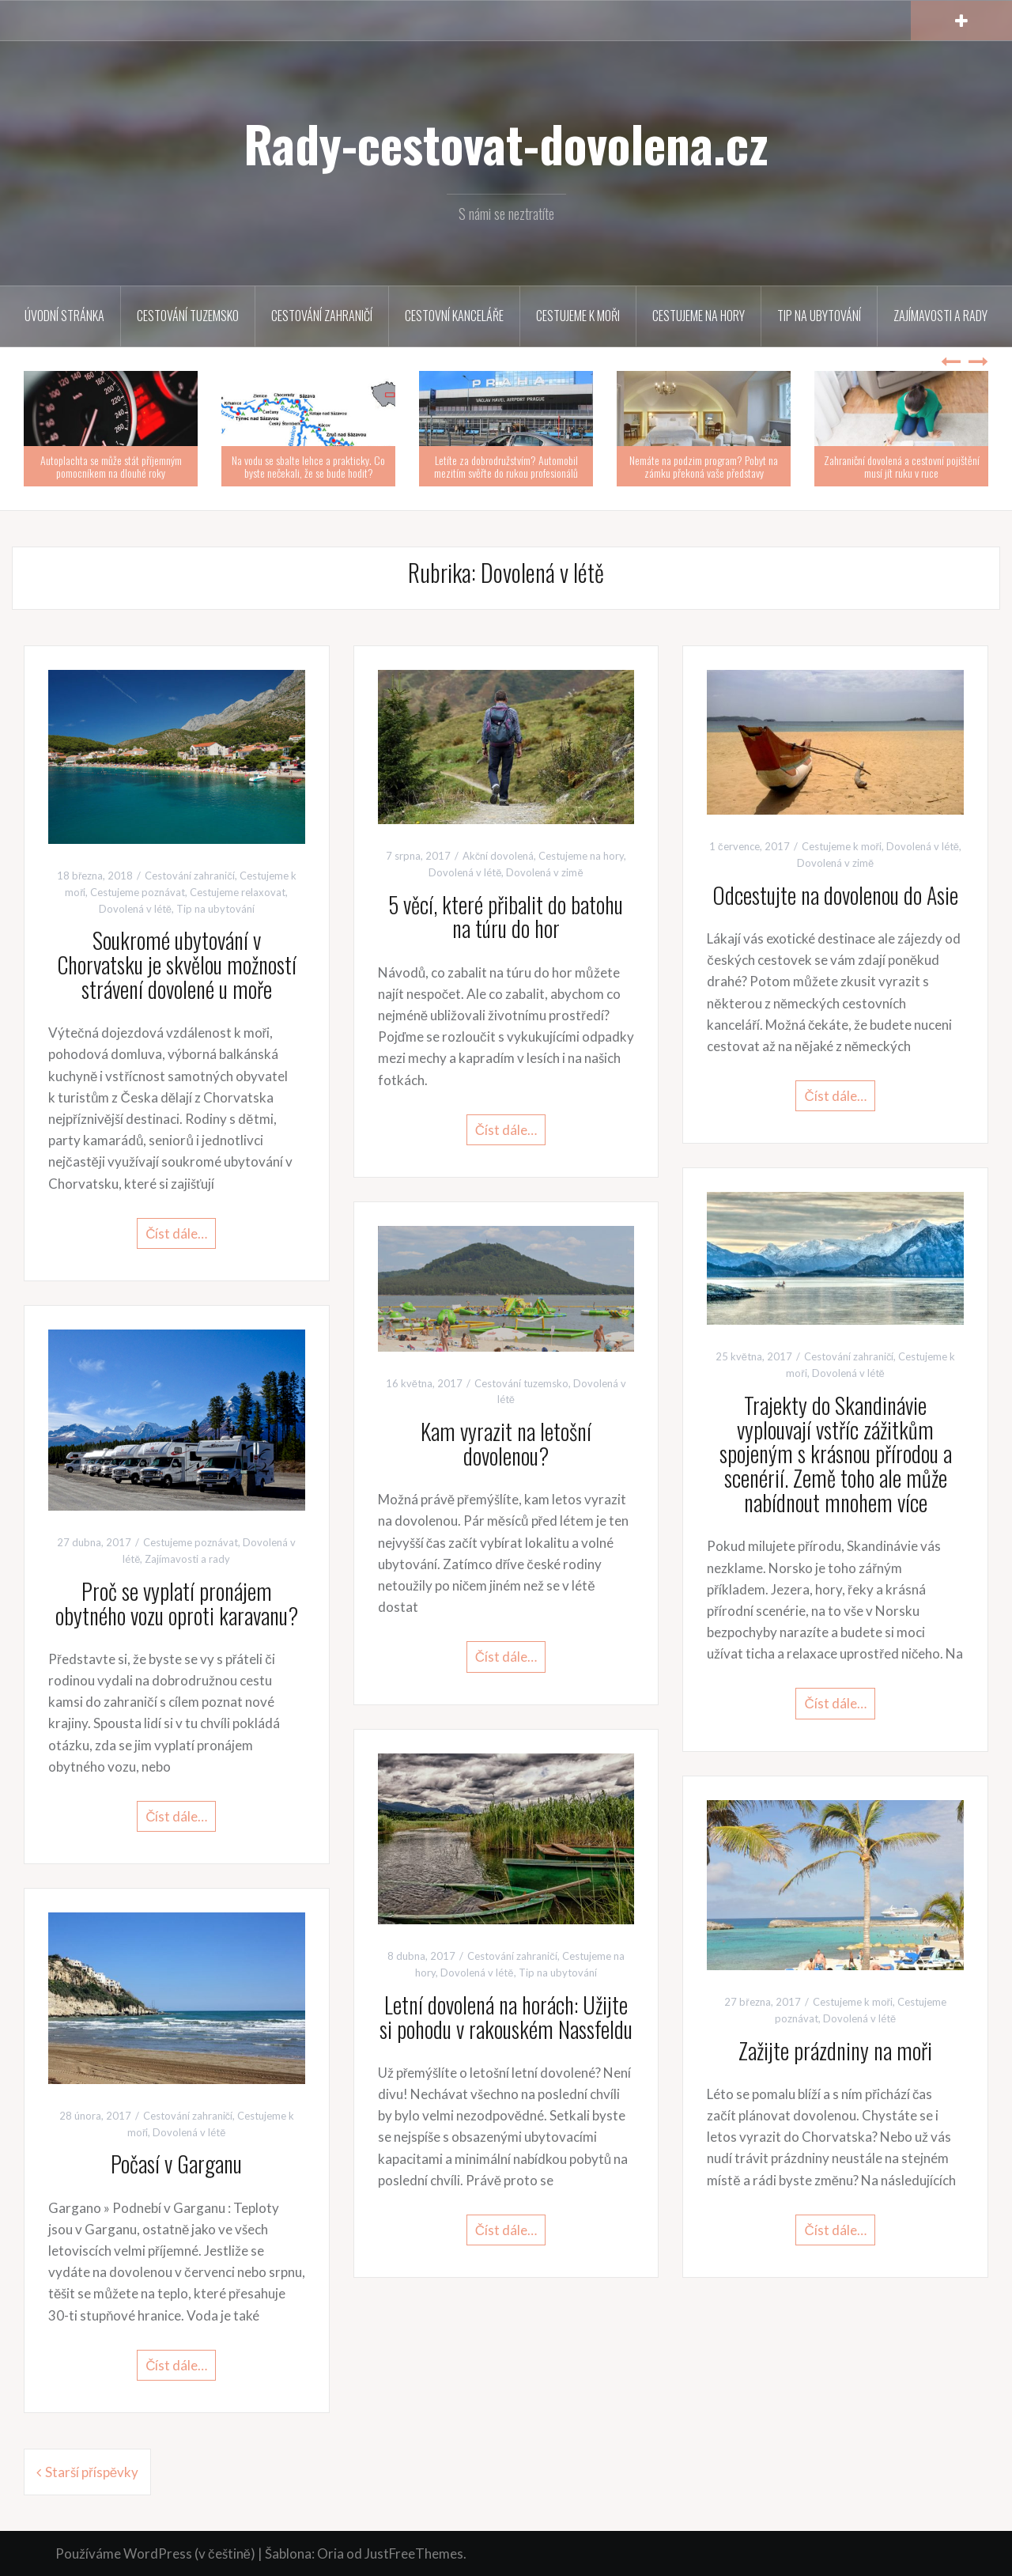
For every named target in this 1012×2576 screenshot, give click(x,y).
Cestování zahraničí (321, 315)
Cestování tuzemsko (188, 315)
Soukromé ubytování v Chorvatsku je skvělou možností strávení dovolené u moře (176, 964)
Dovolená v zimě (544, 872)
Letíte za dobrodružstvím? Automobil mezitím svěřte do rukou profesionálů (506, 466)
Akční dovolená (498, 855)
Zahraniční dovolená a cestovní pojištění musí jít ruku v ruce (902, 466)
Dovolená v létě (135, 908)
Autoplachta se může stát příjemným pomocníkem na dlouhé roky (111, 466)
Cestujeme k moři (578, 315)
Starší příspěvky (91, 2472)
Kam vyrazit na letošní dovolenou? (506, 1443)
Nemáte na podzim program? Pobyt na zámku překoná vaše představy (703, 466)
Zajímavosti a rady (940, 315)
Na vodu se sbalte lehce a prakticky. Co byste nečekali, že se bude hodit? (308, 466)
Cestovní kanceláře (454, 315)
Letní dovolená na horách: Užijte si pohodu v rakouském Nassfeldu (506, 2016)
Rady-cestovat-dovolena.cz (506, 143)
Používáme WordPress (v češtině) (155, 2553)
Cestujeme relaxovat (237, 892)
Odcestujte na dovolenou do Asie (835, 895)
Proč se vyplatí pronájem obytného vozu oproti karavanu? (176, 1603)
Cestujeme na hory (698, 315)
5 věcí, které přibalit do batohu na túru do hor (505, 916)
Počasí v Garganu (176, 2163)
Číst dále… (176, 1233)
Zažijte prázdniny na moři (835, 2050)
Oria (330, 2553)
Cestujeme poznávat (137, 892)
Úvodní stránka (64, 315)
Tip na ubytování (819, 315)
